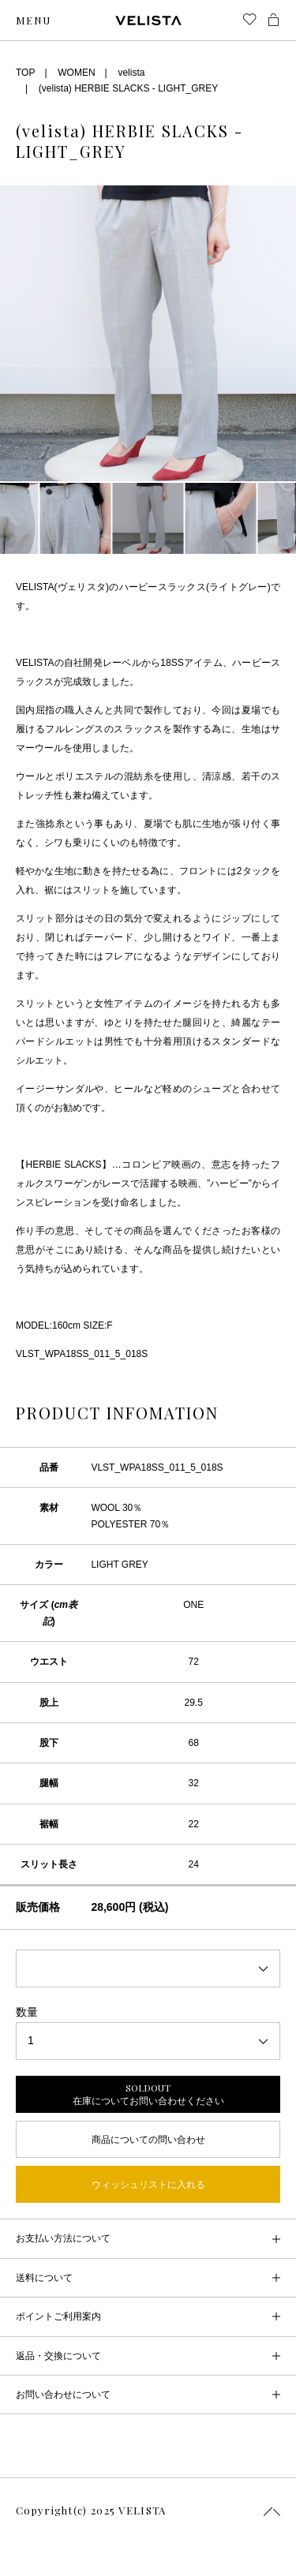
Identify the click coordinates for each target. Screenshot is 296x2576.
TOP (25, 72)
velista (131, 72)
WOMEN (76, 72)
